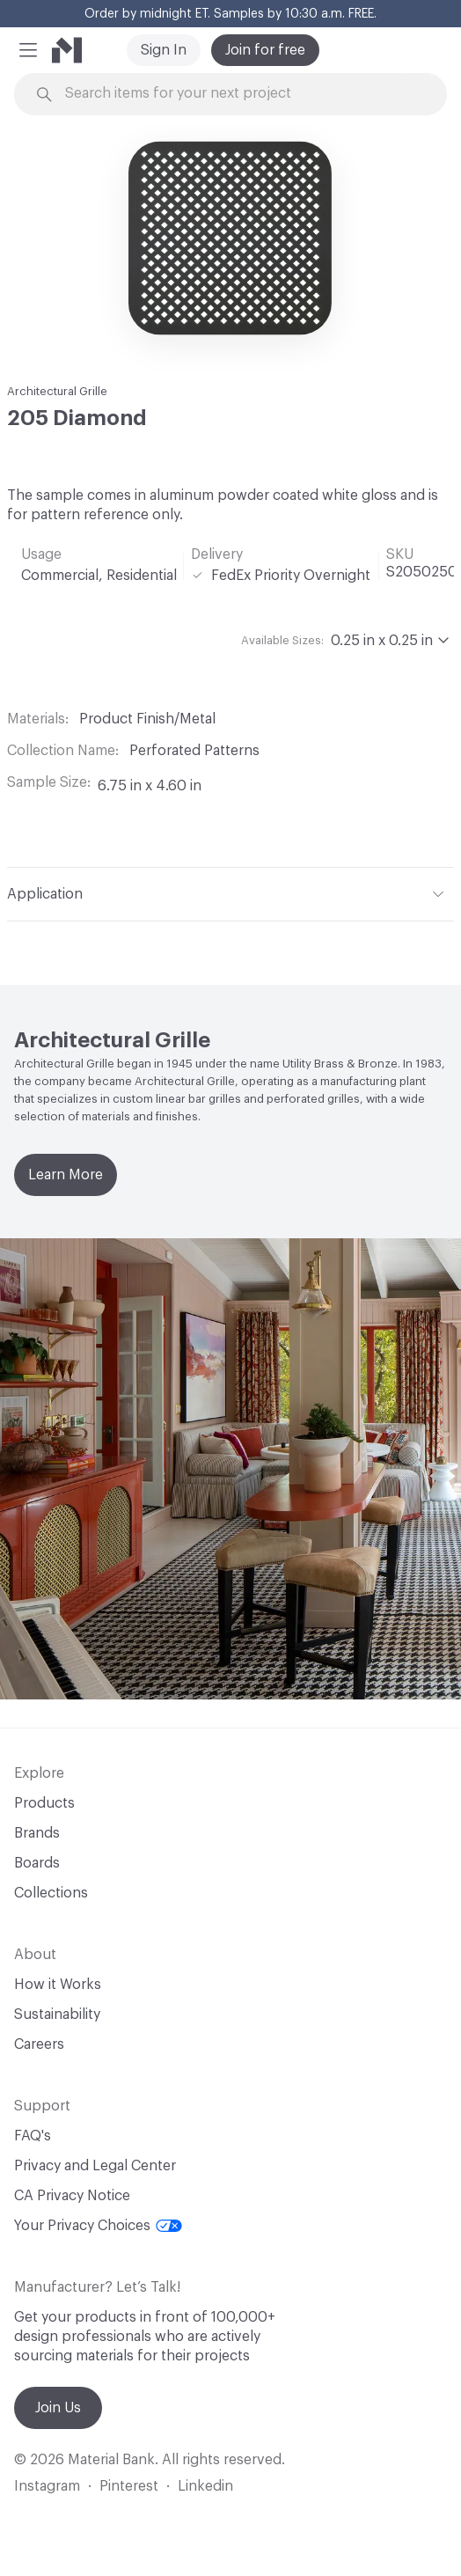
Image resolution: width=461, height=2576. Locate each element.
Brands (37, 1833)
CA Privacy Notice (72, 2196)
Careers (39, 2044)
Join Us (58, 2408)
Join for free (265, 50)
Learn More (65, 1175)
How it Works (57, 1985)
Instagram (47, 2486)
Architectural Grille (57, 391)
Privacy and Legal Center (95, 2166)
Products (44, 1803)
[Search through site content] (240, 94)
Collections (51, 1893)
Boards (37, 1863)
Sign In (164, 50)
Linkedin (205, 2486)
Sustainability (57, 2014)
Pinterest (128, 2486)
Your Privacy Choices (98, 2225)
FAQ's (32, 2136)
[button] (28, 50)
